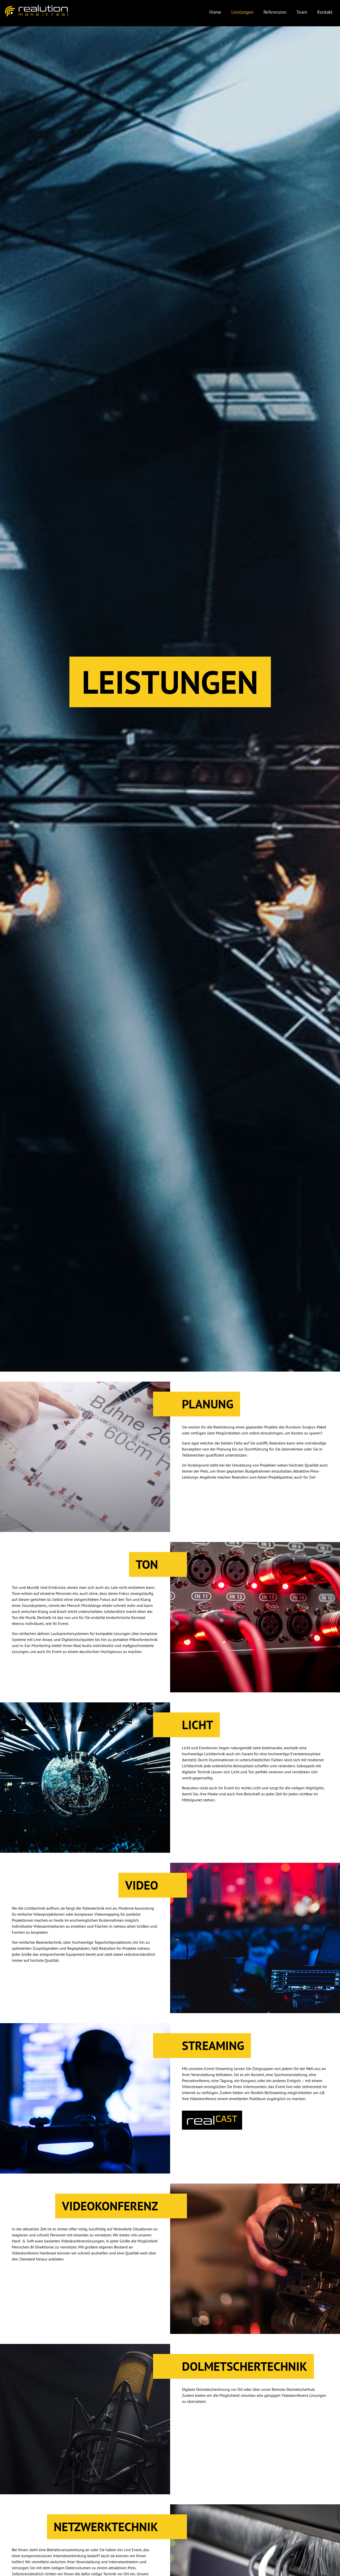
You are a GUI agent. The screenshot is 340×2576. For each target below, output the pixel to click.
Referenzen (274, 12)
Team (301, 12)
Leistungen (242, 12)
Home (215, 12)
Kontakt (324, 12)
